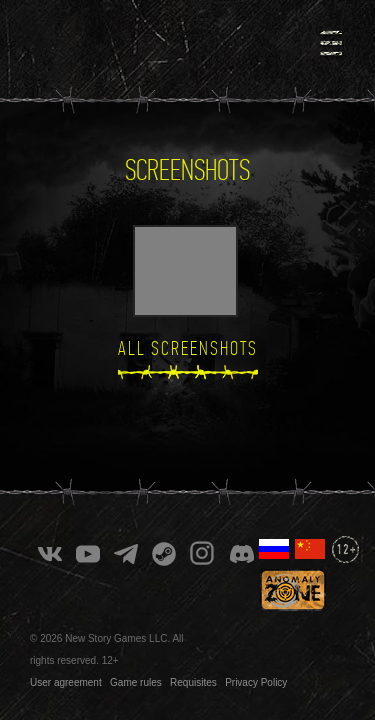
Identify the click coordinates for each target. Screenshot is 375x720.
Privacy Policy (256, 661)
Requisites (193, 661)
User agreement (66, 661)
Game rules (136, 661)
